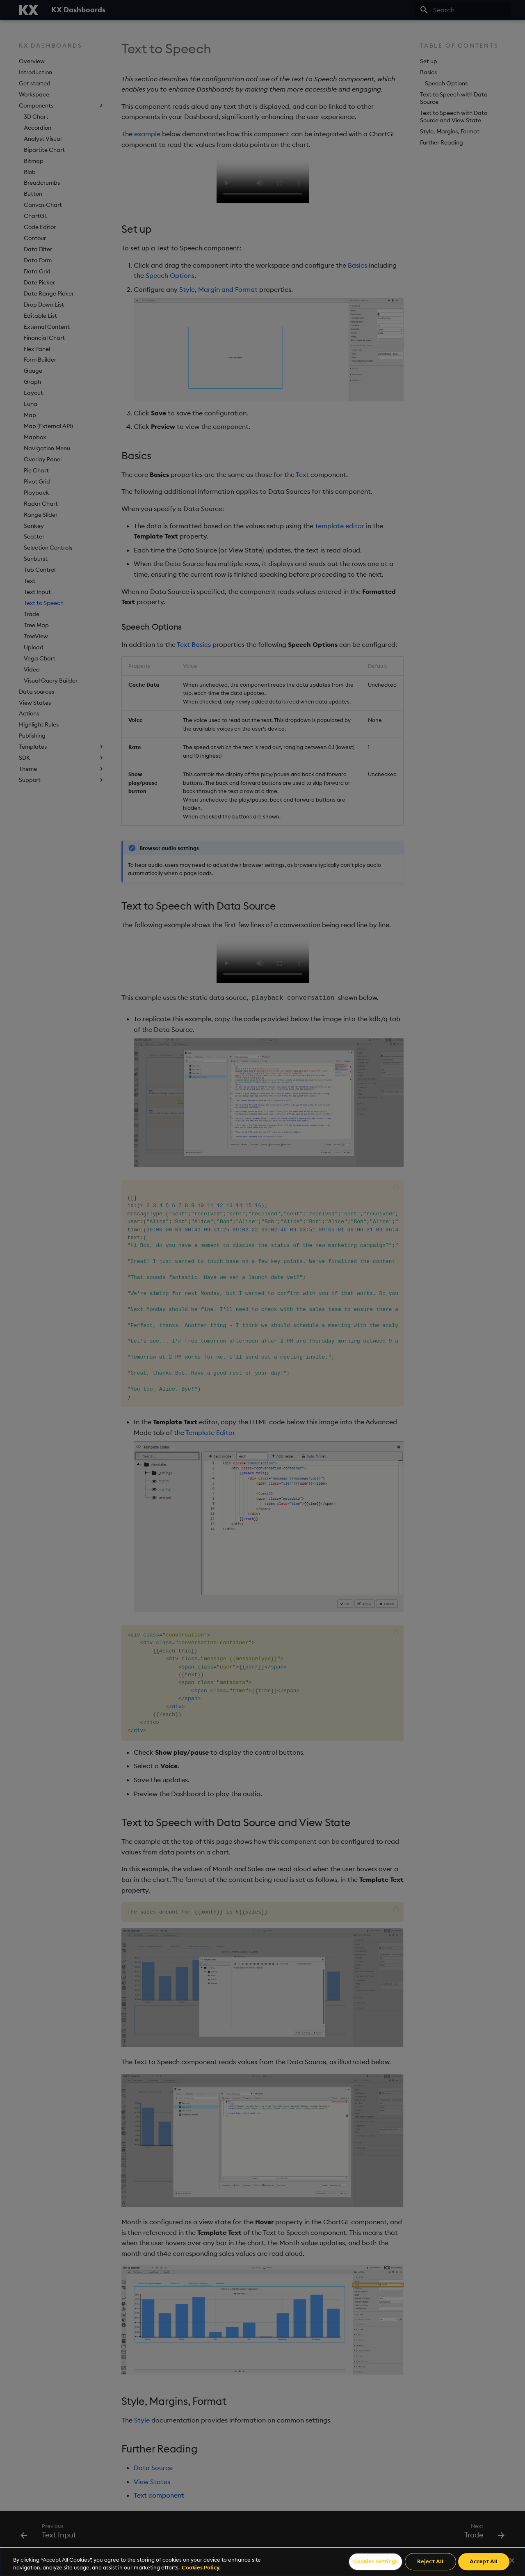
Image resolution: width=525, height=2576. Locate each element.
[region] (262, 2561)
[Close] (512, 2560)
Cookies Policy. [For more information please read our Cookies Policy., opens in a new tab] (201, 2567)
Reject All (430, 2561)
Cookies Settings (375, 2561)
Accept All (484, 2561)
